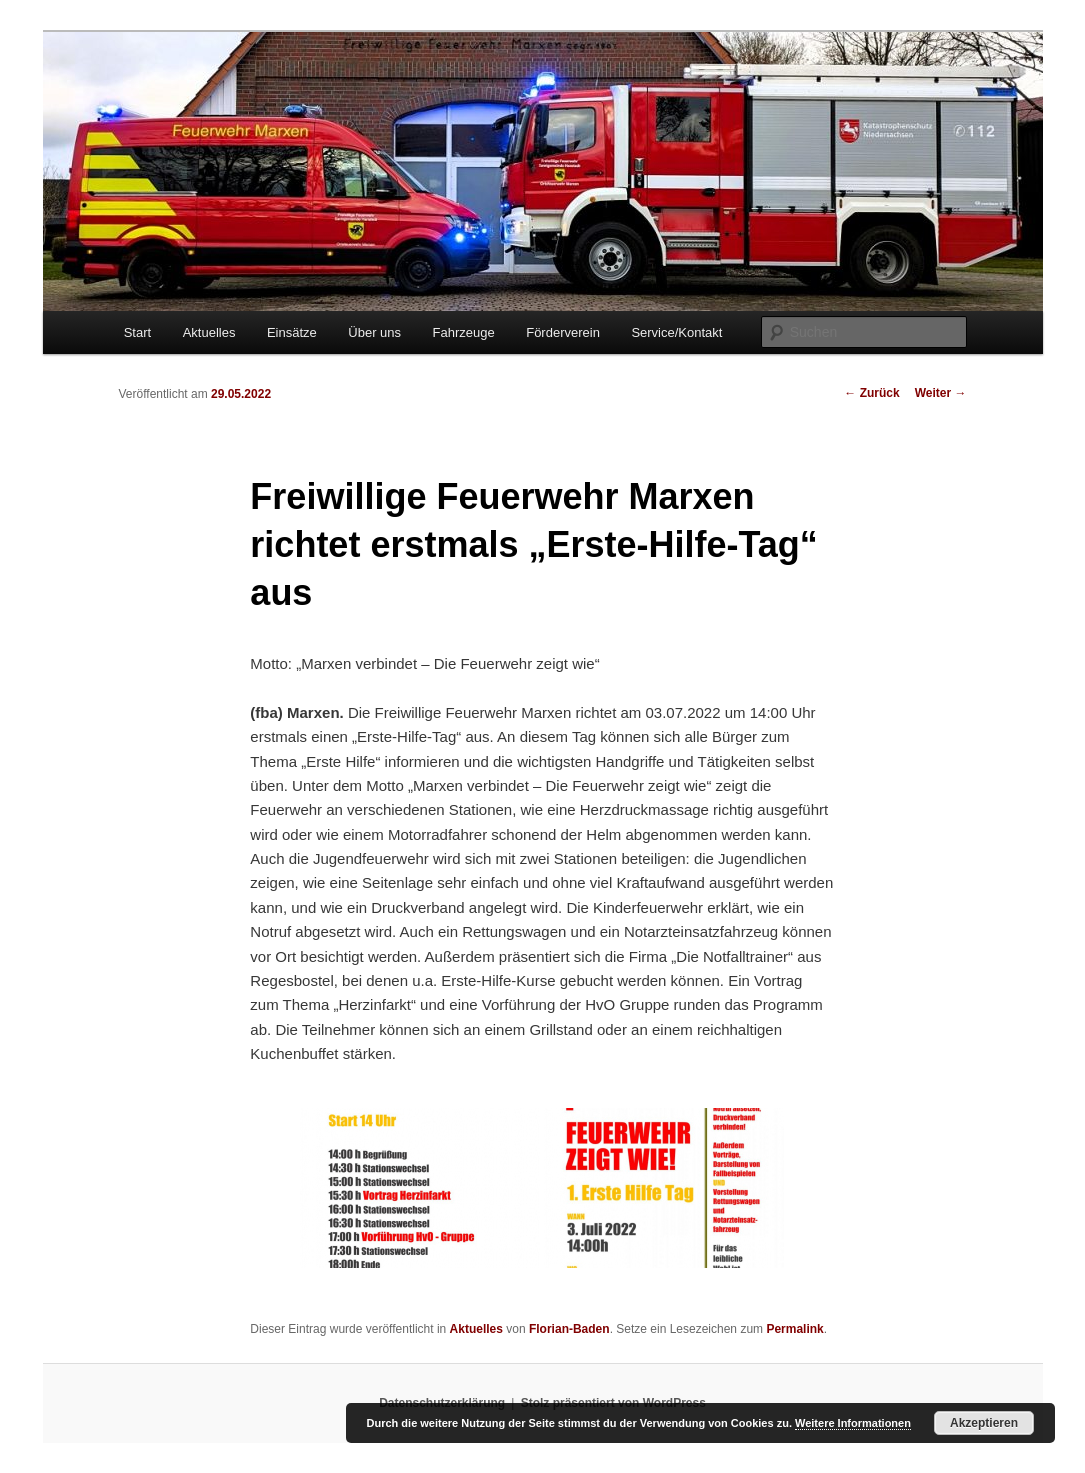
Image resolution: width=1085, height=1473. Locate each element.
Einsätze (292, 332)
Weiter (941, 393)
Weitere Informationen (853, 1423)
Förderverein (563, 332)
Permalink (794, 1329)
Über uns (374, 332)
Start (137, 332)
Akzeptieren (984, 1423)
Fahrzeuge (464, 332)
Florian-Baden (569, 1329)
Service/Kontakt (676, 332)
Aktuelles (209, 332)
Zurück (871, 393)
